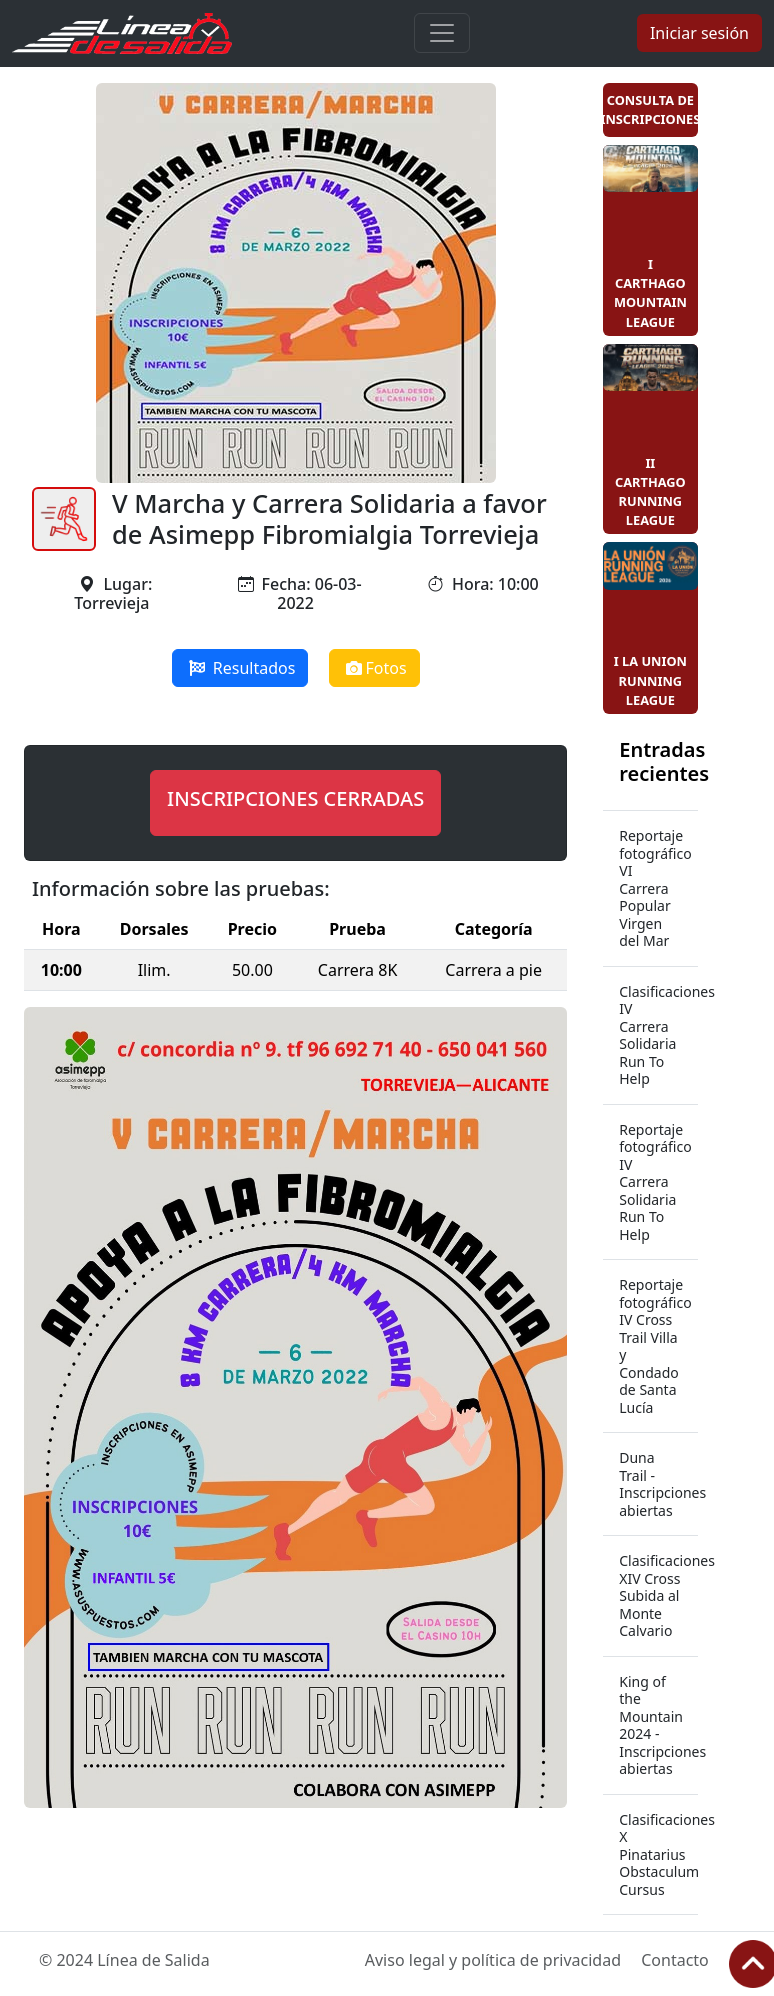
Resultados (240, 668)
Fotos (374, 668)
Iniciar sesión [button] (699, 33)
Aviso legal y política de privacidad (493, 1960)
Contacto (675, 1960)
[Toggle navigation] (442, 33)
